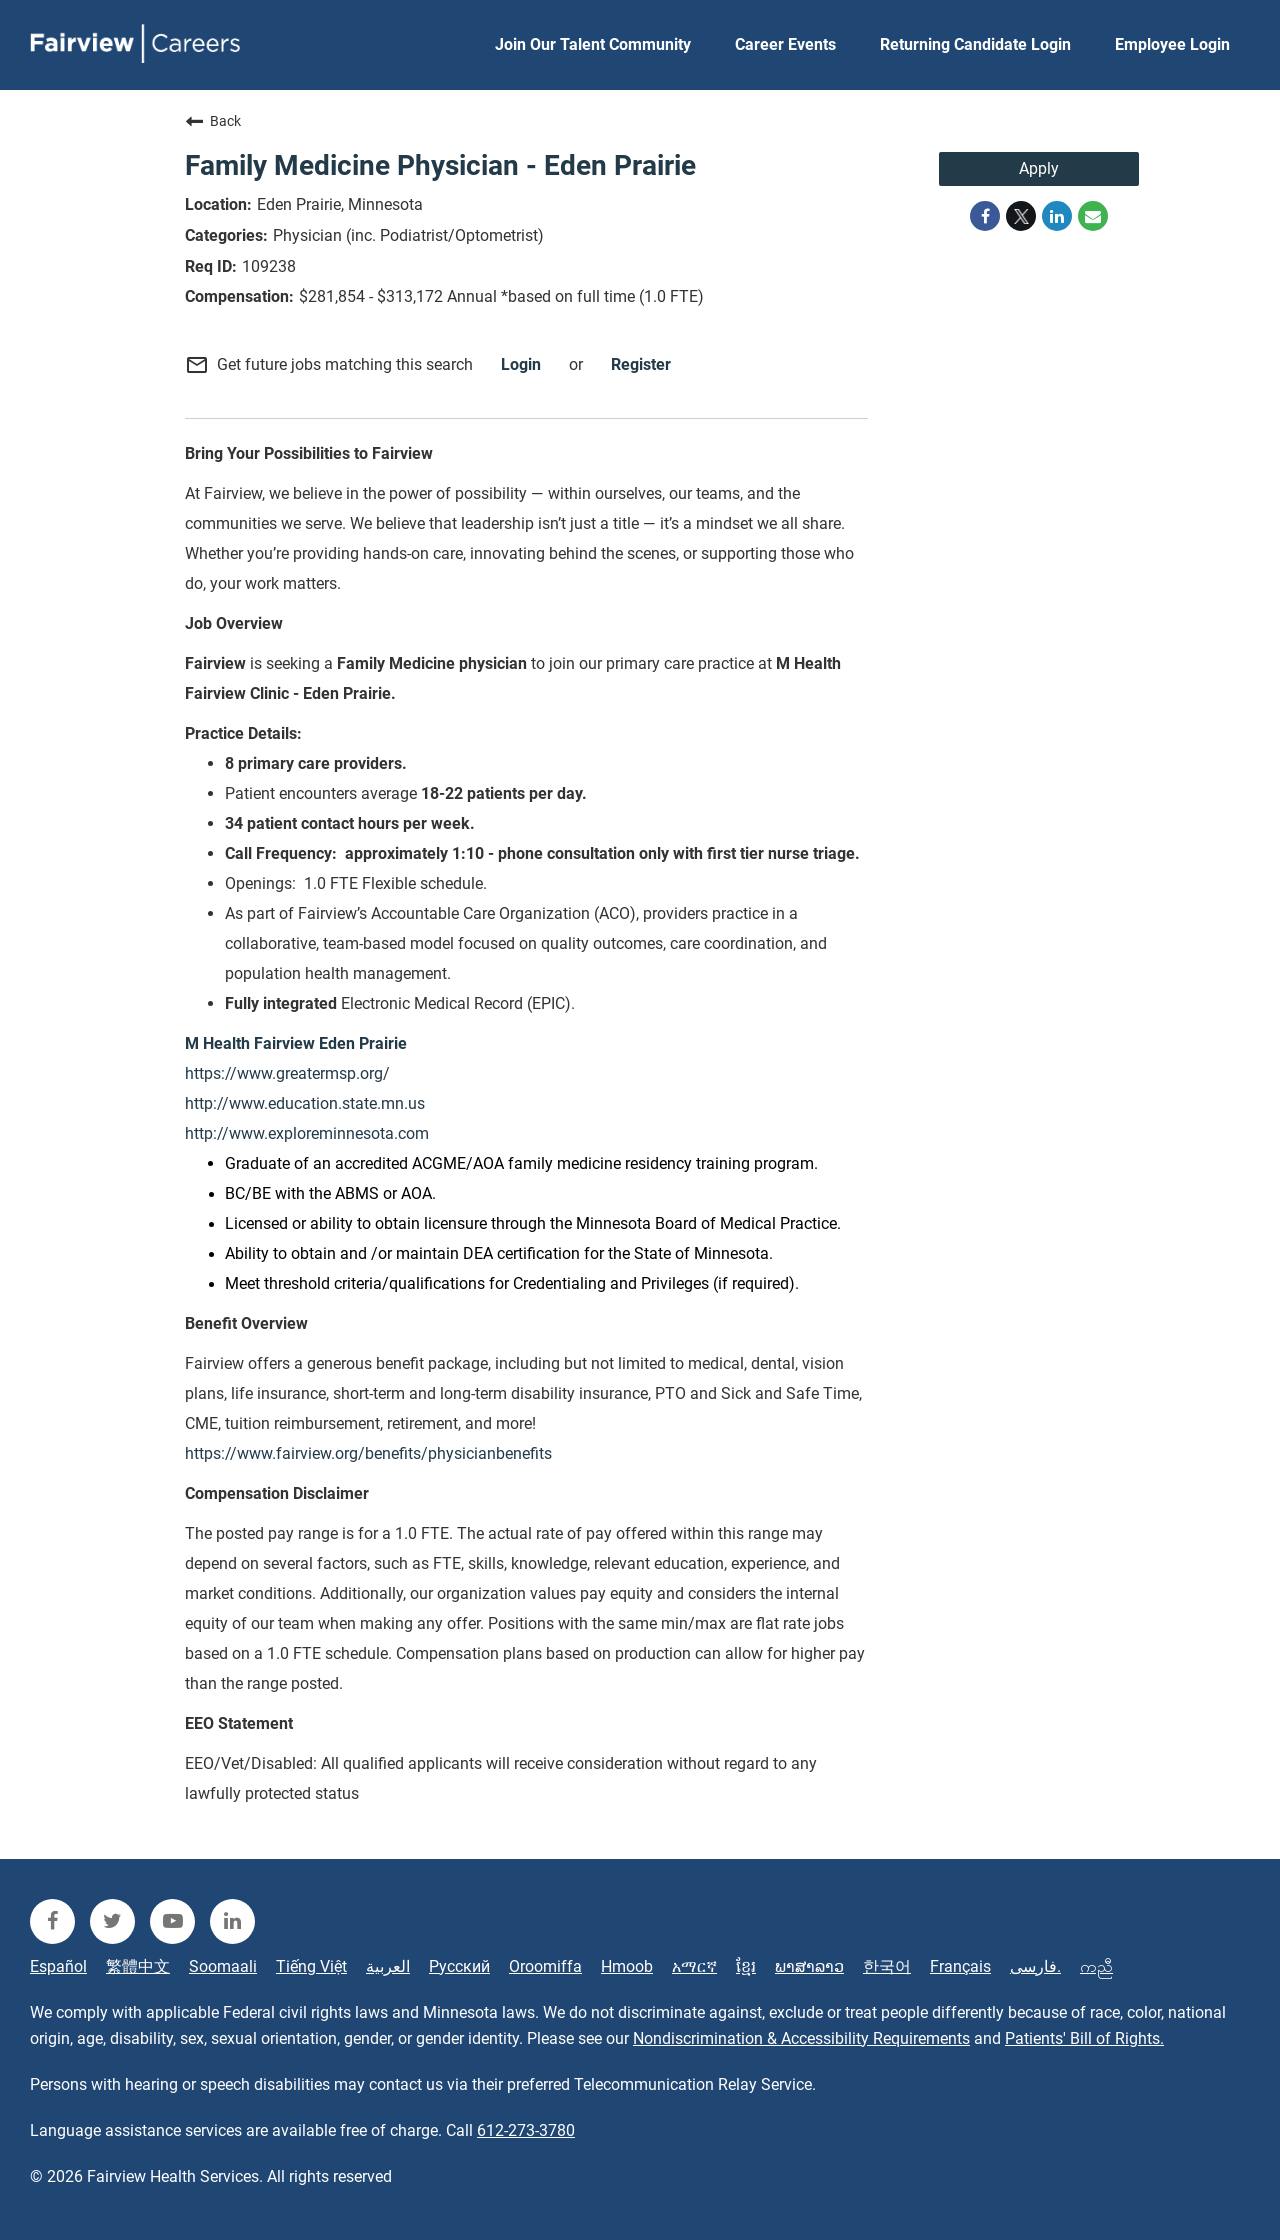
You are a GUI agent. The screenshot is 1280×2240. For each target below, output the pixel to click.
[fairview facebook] (52, 1921)
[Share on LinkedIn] (1057, 216)
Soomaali (223, 1967)
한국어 (887, 1967)
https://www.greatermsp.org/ (287, 1073)
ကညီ (1096, 1967)
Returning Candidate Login (975, 44)
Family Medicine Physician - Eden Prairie (440, 165)
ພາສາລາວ (809, 1967)
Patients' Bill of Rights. (1084, 2038)
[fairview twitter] (112, 1921)
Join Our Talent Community (593, 44)
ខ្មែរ (746, 1967)
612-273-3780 (526, 2130)
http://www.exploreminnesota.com (307, 1133)
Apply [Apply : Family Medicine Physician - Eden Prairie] (1039, 168)
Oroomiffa (545, 1967)
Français (960, 1967)
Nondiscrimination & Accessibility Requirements (801, 2038)
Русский (459, 1967)
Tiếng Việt (311, 1967)
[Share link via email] (1093, 216)
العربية (388, 1967)
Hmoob (627, 1967)
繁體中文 (138, 1967)
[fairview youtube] (172, 1921)
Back (213, 121)
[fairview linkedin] (232, 1921)
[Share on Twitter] (1021, 216)
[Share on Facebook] (985, 216)
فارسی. (1035, 1967)
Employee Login (1172, 44)
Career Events (785, 44)
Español (58, 1967)
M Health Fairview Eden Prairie (296, 1043)
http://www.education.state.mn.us (305, 1103)
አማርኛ (694, 1967)
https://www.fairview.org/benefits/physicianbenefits (368, 1453)
